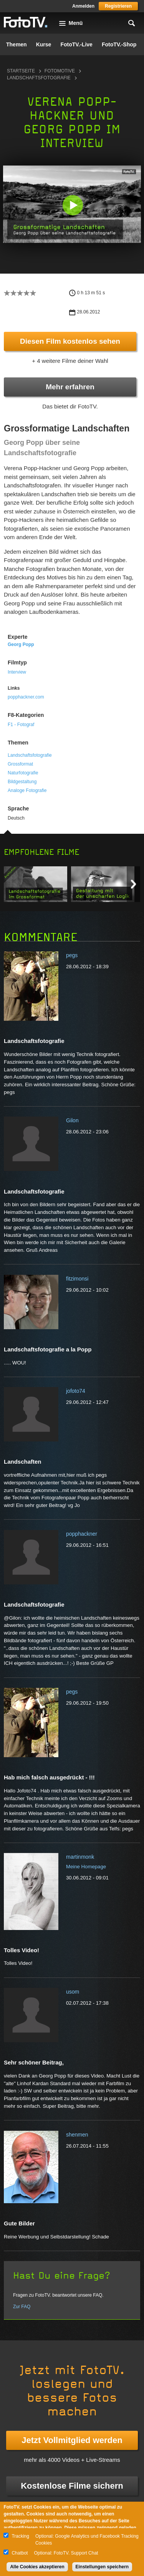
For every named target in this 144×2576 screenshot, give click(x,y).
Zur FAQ (21, 2306)
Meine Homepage (86, 1866)
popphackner (81, 1534)
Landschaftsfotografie (39, 77)
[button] (72, 205)
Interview (17, 672)
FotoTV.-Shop (119, 44)
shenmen (77, 2135)
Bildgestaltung (22, 781)
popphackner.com (26, 697)
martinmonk (80, 1857)
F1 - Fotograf (21, 724)
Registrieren (118, 6)
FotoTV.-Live (76, 44)
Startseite (21, 71)
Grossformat (20, 764)
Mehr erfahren (70, 387)
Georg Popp (21, 644)
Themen (16, 44)
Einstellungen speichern (102, 2566)
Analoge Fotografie (27, 790)
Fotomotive (60, 71)
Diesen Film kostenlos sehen (70, 341)
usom (72, 1992)
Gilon (72, 1120)
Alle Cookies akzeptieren (37, 2566)
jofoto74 (75, 1391)
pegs (72, 955)
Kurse (43, 44)
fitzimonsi (77, 1279)
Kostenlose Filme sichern (72, 2486)
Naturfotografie (23, 773)
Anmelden (83, 6)
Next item (133, 884)
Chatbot (20, 2553)
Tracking (20, 2536)
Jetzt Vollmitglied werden (72, 2440)
